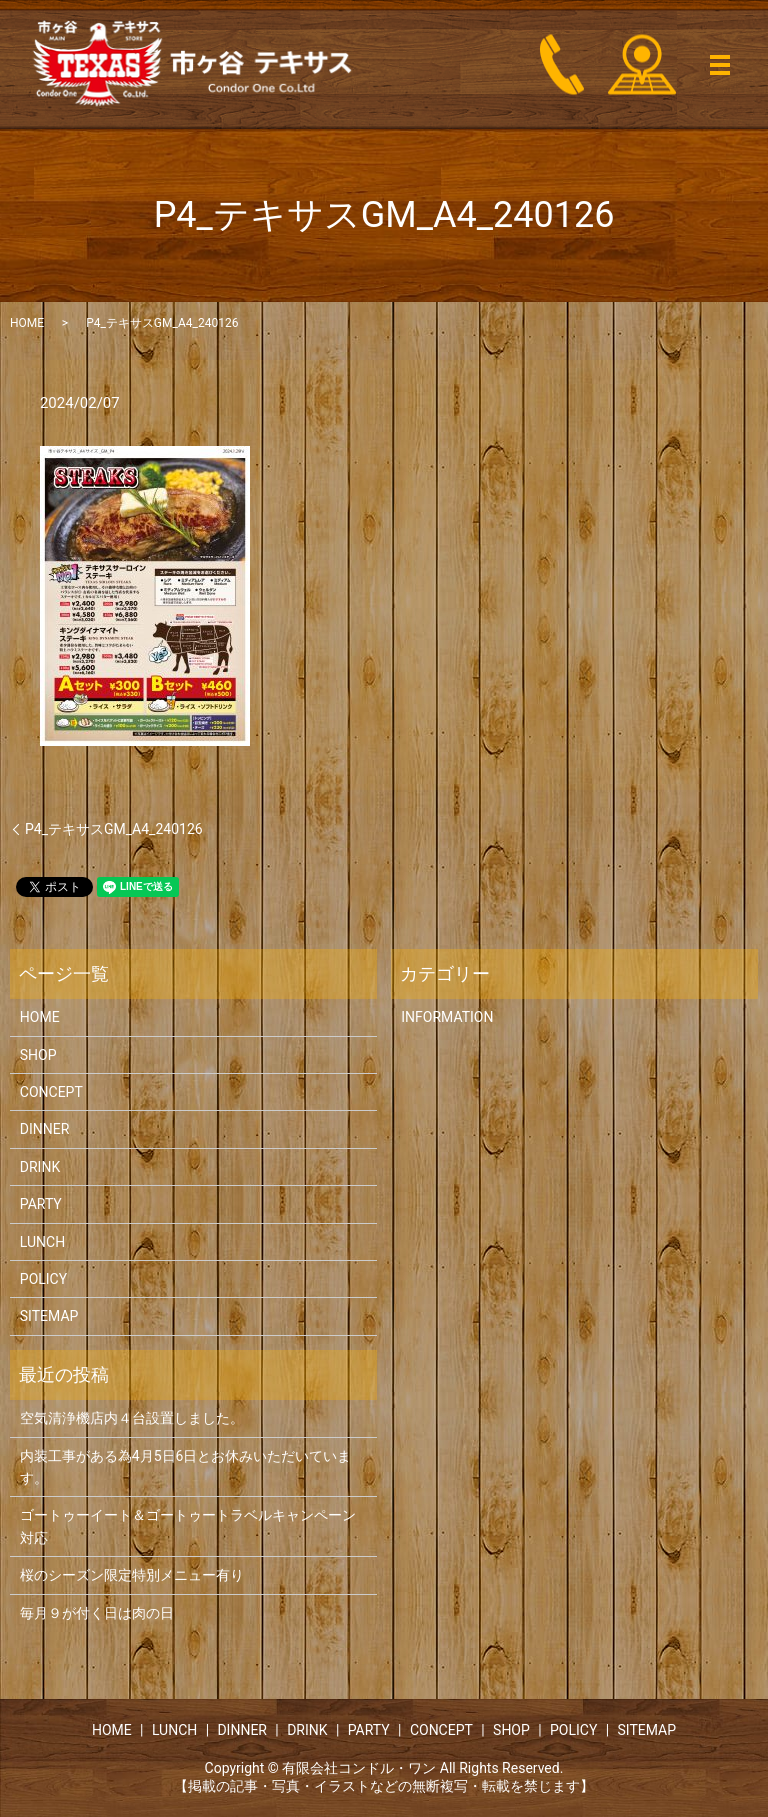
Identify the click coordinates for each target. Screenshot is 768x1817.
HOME (27, 323)
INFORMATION (447, 1017)
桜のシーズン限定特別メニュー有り (132, 1575)
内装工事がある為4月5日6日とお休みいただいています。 (186, 1467)
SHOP (38, 1055)
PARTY (41, 1204)
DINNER (45, 1129)
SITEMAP (49, 1316)
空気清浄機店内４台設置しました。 (132, 1418)
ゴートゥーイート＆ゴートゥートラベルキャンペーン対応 (188, 1526)
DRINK (40, 1167)
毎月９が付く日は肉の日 (97, 1613)
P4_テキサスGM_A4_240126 (114, 829)
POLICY (43, 1279)
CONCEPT (51, 1092)
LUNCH (42, 1242)
